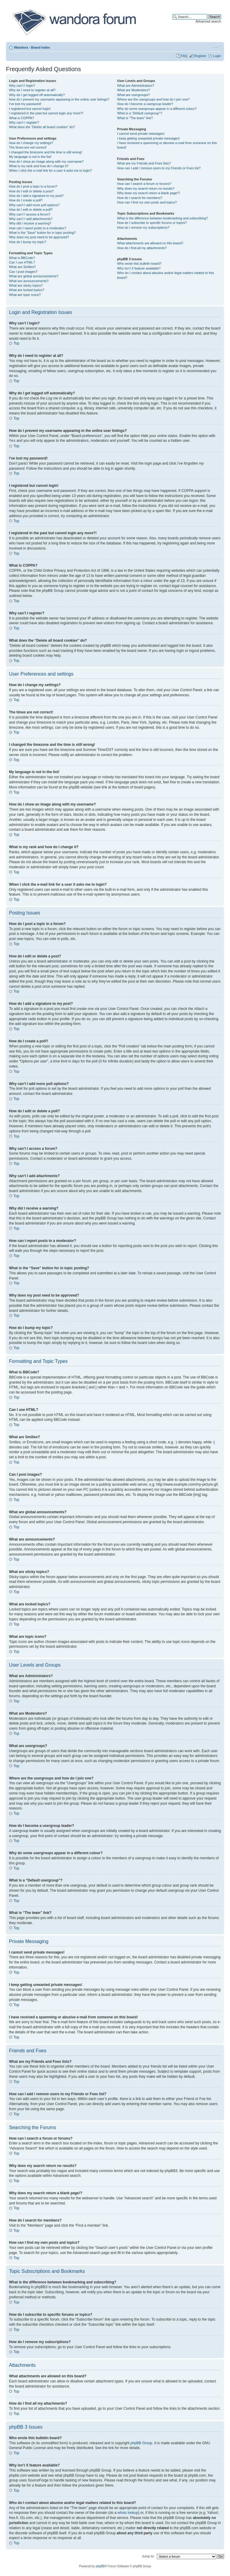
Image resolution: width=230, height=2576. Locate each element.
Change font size (216, 46)
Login (217, 56)
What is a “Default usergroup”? (139, 113)
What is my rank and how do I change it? (39, 166)
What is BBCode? (22, 258)
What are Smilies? (22, 267)
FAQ (184, 56)
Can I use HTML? (22, 262)
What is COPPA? (21, 118)
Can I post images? (23, 271)
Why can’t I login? (22, 85)
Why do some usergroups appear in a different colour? (156, 108)
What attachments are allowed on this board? (150, 243)
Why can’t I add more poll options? (34, 205)
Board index (40, 47)
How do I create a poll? (26, 200)
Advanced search (208, 21)
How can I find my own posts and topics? (147, 202)
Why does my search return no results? (145, 188)
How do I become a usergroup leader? (145, 104)
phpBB (100, 2566)
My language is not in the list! (30, 156)
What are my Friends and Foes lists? (144, 163)
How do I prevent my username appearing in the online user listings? (59, 99)
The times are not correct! (27, 147)
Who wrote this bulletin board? (139, 263)
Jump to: (148, 2556)
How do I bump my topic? (27, 242)
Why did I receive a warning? (30, 223)
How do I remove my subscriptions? (143, 227)
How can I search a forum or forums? (144, 183)
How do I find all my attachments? (142, 248)
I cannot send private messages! (140, 133)
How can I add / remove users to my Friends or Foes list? (159, 168)
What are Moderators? (133, 90)
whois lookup (127, 2512)
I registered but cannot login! (30, 108)
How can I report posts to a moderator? (37, 228)
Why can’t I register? (24, 122)
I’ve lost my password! (25, 104)
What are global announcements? (33, 276)
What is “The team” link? (135, 118)
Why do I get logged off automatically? (37, 95)
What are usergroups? (133, 95)
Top (16, 343)
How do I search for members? (139, 198)
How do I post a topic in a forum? (33, 186)
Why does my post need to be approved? (39, 237)
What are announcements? (29, 281)
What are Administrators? (135, 85)
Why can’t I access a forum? (29, 214)
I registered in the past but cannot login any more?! (46, 113)
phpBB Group (141, 2443)
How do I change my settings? (31, 143)
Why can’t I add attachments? (30, 219)
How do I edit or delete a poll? (31, 209)
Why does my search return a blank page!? (148, 193)
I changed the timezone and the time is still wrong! (45, 152)
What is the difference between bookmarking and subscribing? (162, 218)
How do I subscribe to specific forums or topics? (152, 222)
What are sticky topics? (26, 285)
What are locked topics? (26, 290)
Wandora (21, 47)
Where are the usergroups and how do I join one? (153, 99)
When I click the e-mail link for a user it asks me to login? (50, 170)
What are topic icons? (25, 295)
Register (200, 56)
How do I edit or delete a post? (31, 191)
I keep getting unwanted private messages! (148, 138)
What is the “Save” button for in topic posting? (42, 232)
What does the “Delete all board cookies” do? (42, 127)
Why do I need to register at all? (32, 90)
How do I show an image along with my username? (46, 161)
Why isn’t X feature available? (139, 268)
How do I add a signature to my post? (36, 195)
